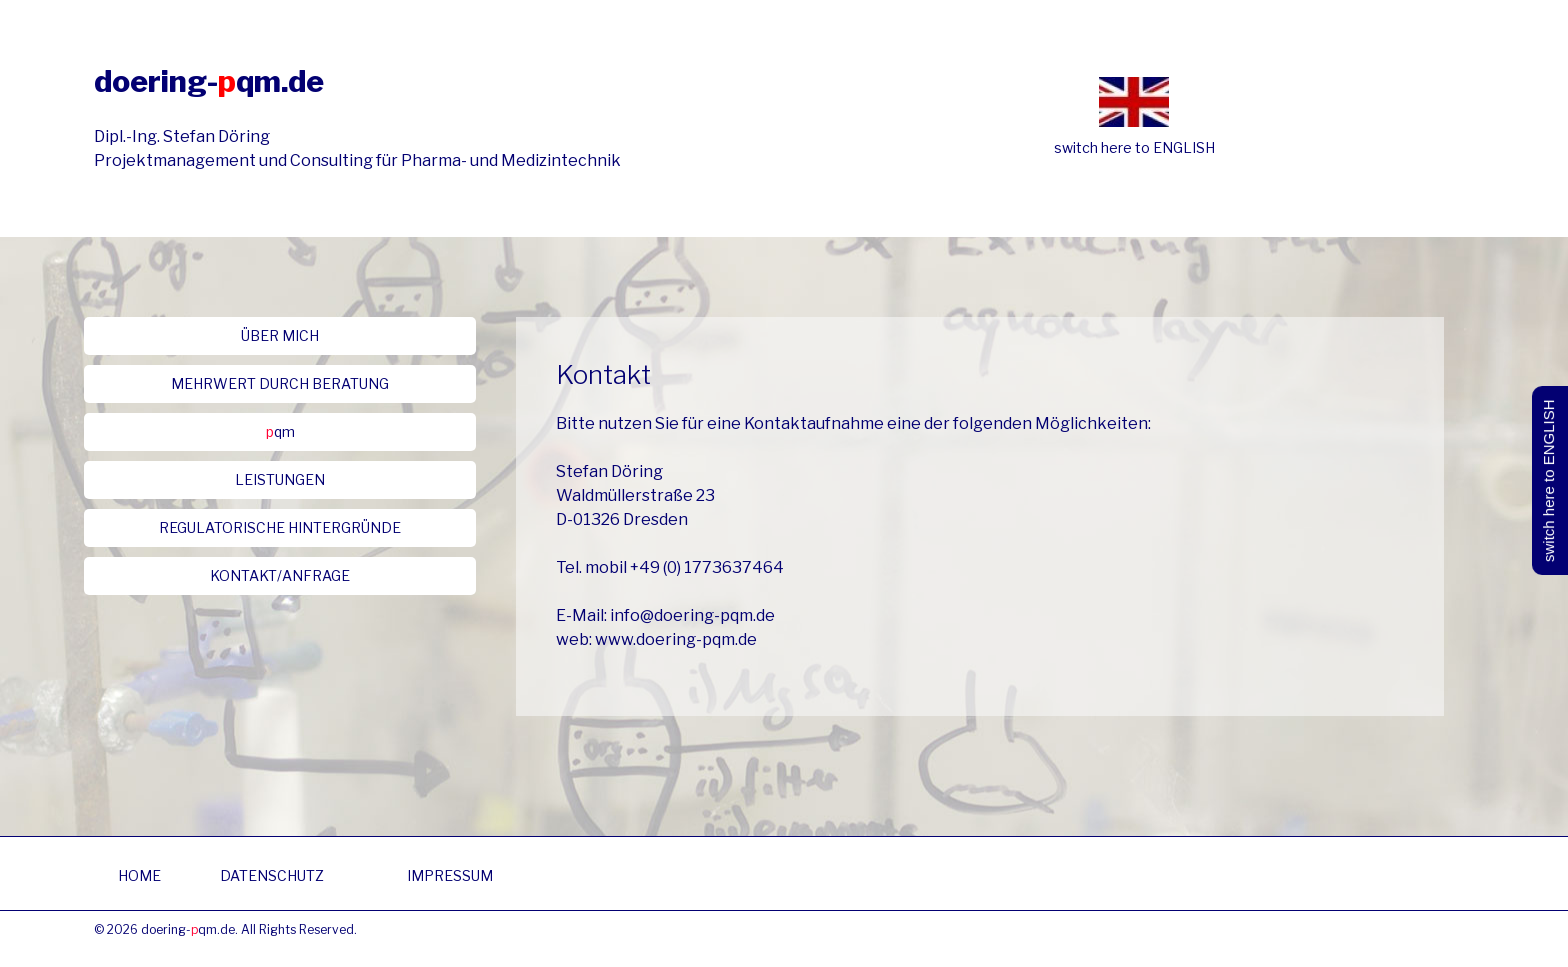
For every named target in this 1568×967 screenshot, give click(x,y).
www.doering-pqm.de (676, 639)
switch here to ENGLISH (1134, 147)
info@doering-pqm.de (692, 615)
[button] (280, 336)
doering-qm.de (209, 81)
